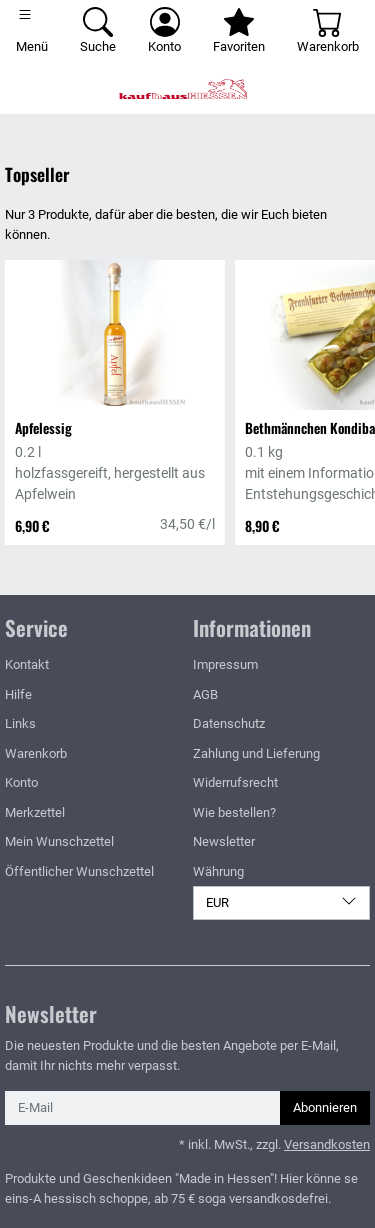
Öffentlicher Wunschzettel (79, 871)
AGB (205, 694)
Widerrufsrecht (235, 782)
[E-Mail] (143, 1108)
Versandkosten (327, 1144)
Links (20, 723)
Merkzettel (35, 812)
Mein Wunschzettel (59, 841)
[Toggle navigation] (32, 32)
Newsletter (224, 841)
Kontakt (27, 664)
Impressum (225, 664)
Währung (218, 871)
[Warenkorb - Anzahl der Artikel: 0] (328, 32)
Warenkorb (36, 753)
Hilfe (18, 694)
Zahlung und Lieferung (256, 753)
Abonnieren (325, 1107)
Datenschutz (229, 723)
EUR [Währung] (282, 901)
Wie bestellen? (234, 812)
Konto (21, 782)
